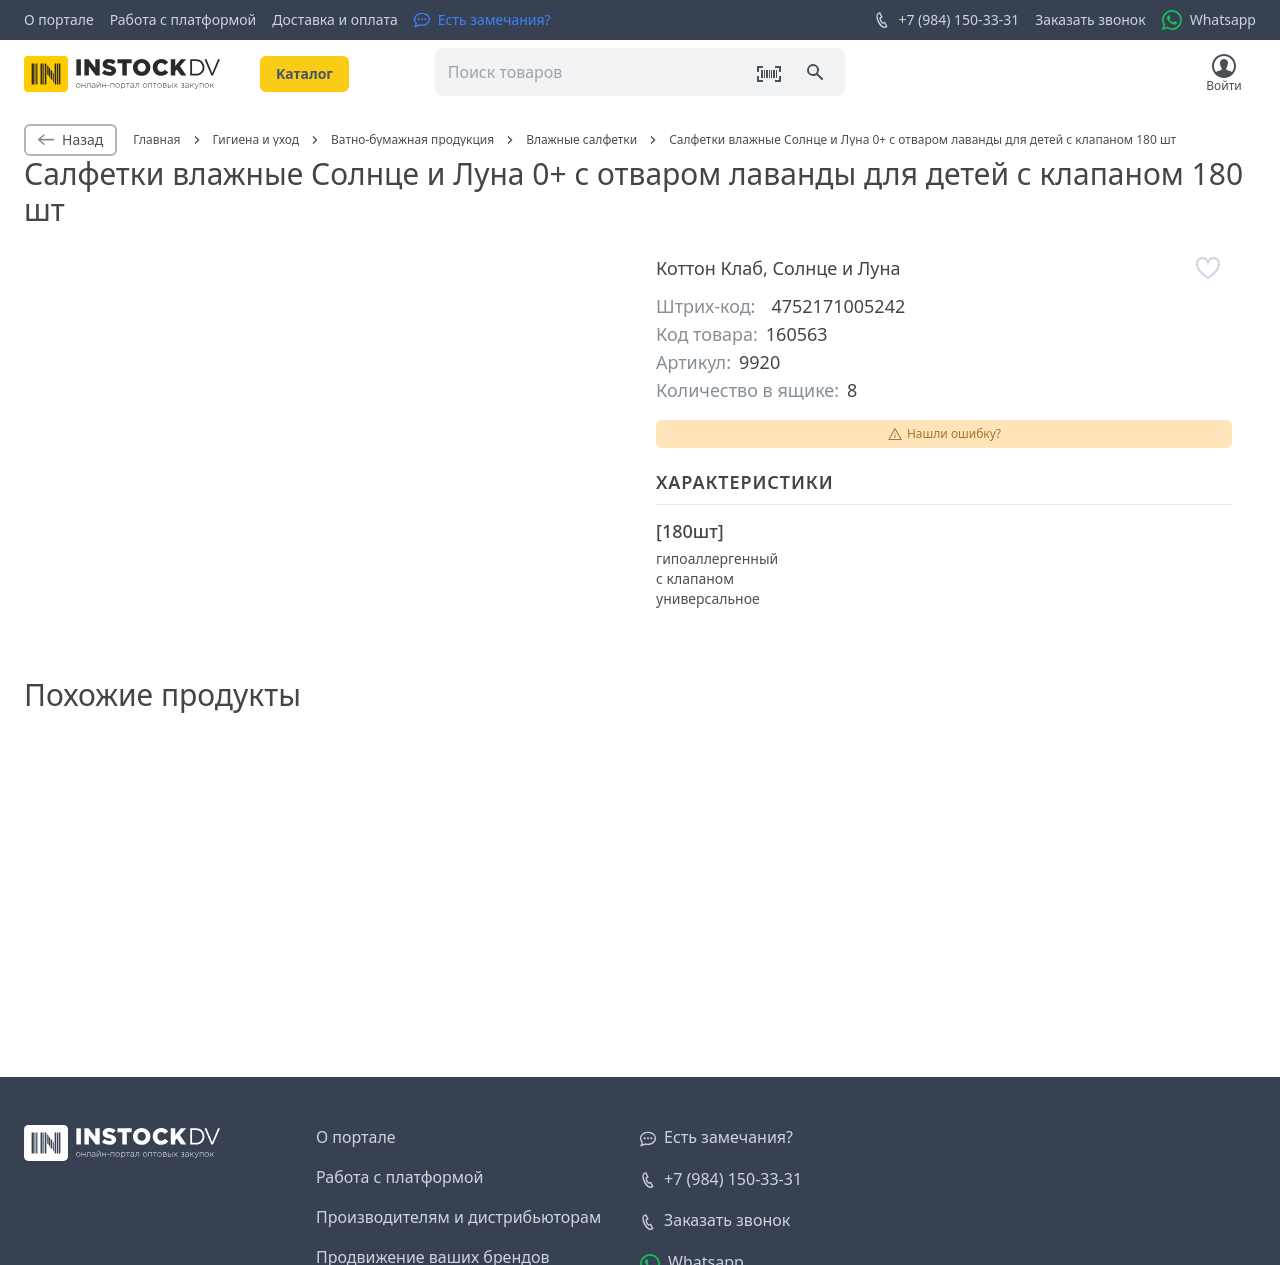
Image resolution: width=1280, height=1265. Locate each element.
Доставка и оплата (334, 19)
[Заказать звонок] (715, 1221)
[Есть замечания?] (482, 20)
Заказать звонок (1090, 19)
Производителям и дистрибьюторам (458, 1217)
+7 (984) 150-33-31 (946, 20)
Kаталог (304, 73)
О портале (59, 19)
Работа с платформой (183, 19)
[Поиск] (817, 74)
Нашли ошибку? (944, 433)
